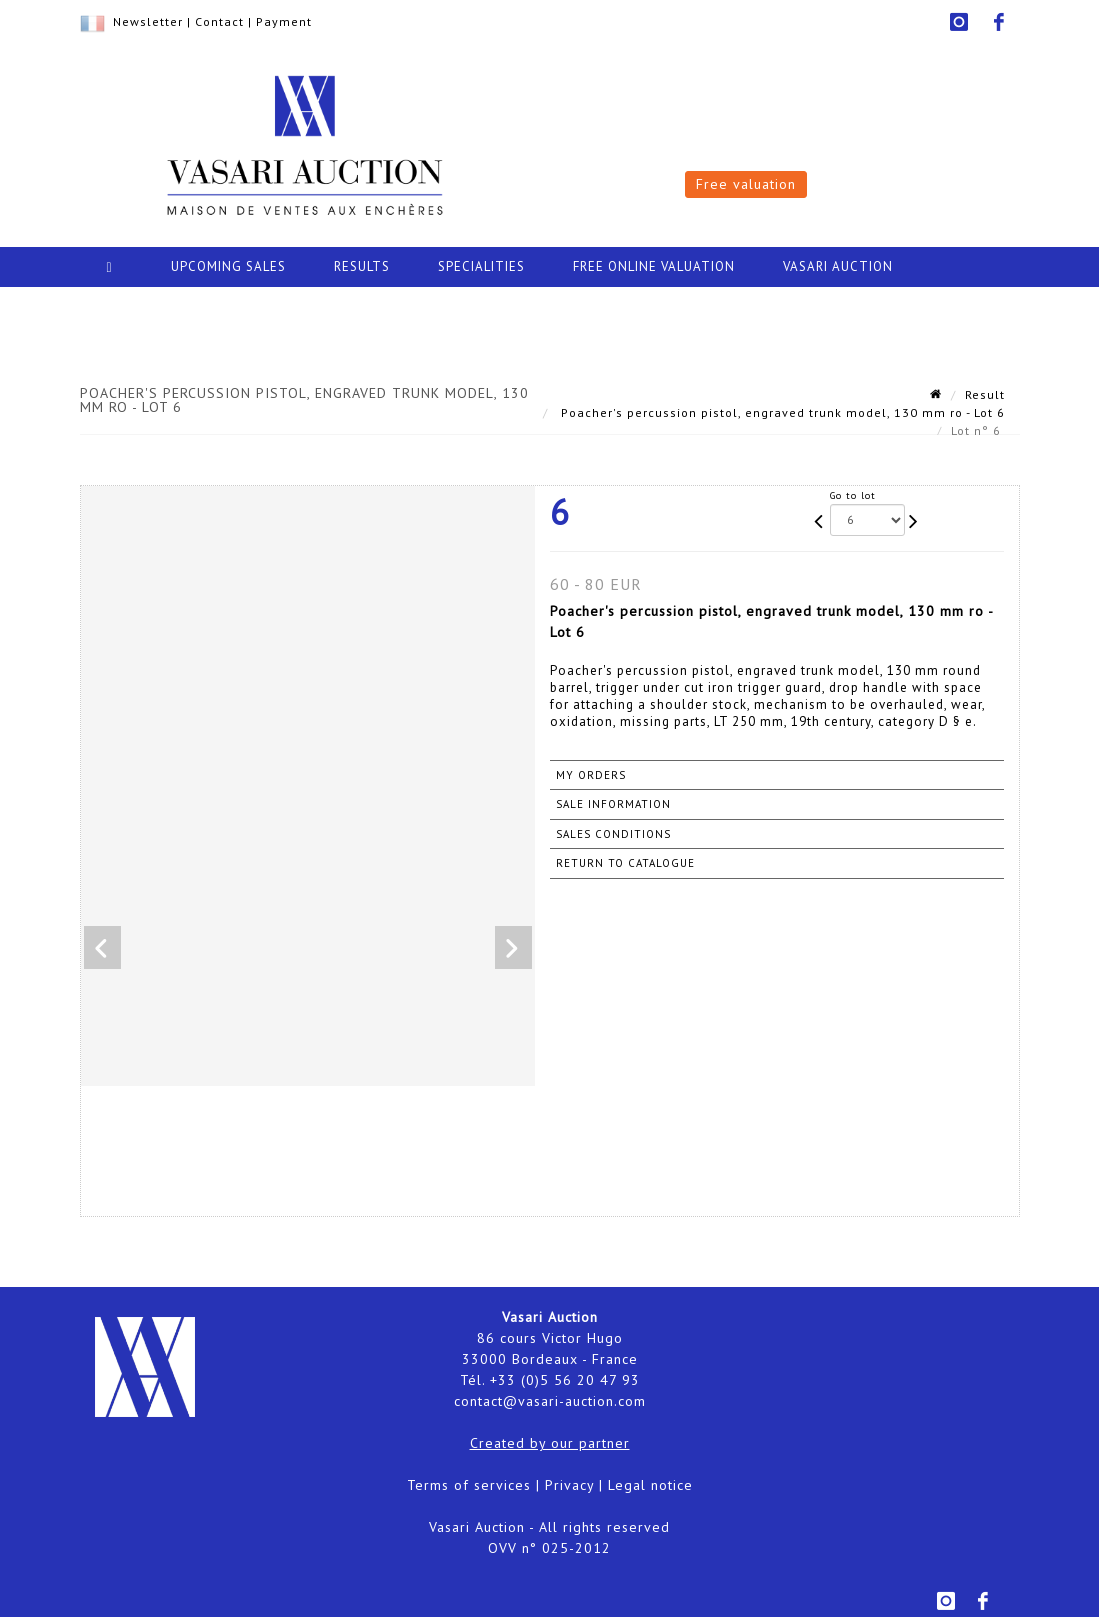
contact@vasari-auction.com (550, 1401)
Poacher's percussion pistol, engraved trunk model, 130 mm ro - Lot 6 (781, 412)
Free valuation (746, 184)
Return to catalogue (625, 863)
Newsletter (148, 21)
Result (985, 394)
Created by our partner (550, 1443)
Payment (284, 21)
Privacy (569, 1485)
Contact (219, 21)
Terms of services (469, 1485)
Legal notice (650, 1485)
